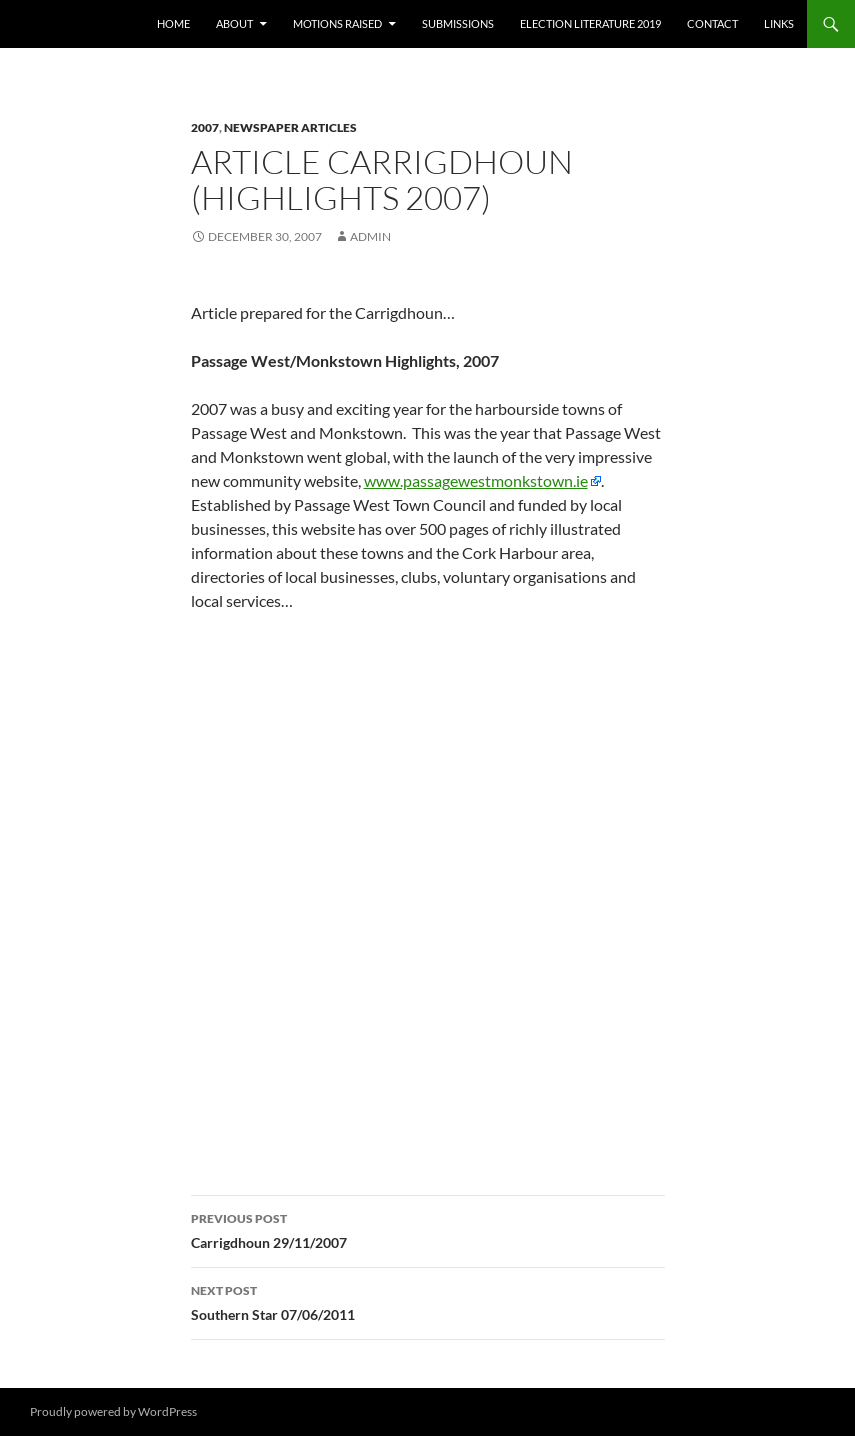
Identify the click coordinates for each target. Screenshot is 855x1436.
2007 (205, 127)
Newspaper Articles (290, 127)
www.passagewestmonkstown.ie (476, 480)
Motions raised (337, 23)
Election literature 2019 (590, 23)
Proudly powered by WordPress (113, 1411)
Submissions (458, 23)
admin (370, 236)
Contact (712, 23)
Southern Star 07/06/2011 (428, 1301)
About (234, 23)
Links (779, 23)
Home (173, 23)
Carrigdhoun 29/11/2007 (428, 1229)
